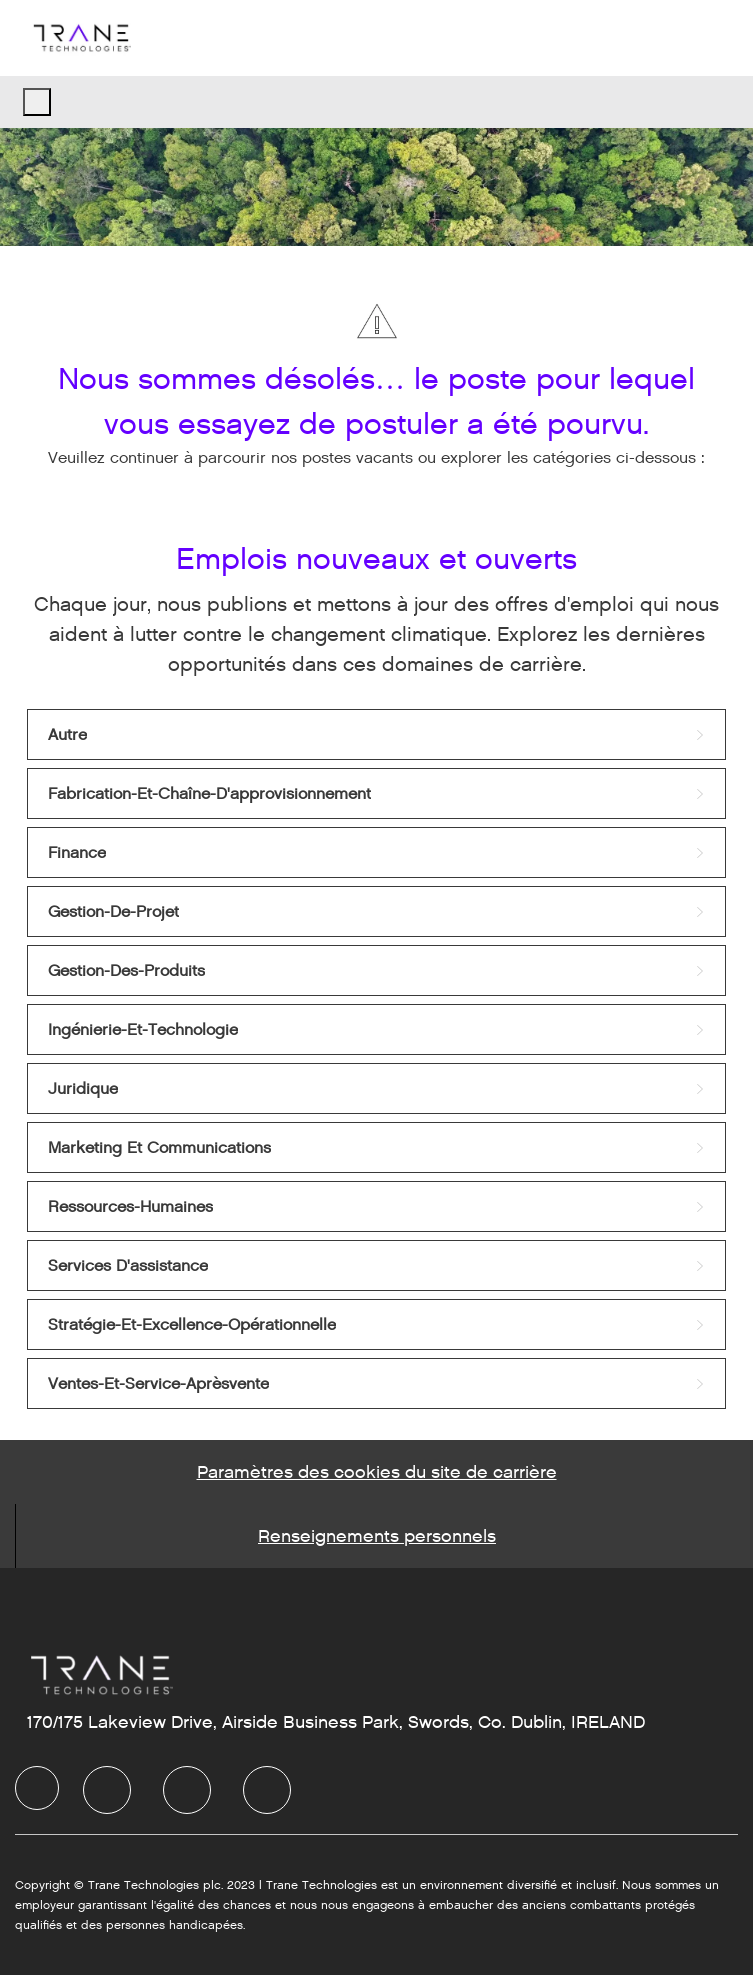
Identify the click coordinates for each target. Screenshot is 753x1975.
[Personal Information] (377, 1536)
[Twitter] (187, 1790)
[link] (376, 734)
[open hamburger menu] (37, 102)
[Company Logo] (81, 37)
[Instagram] (267, 1790)
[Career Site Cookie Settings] (377, 1472)
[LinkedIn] (107, 1790)
